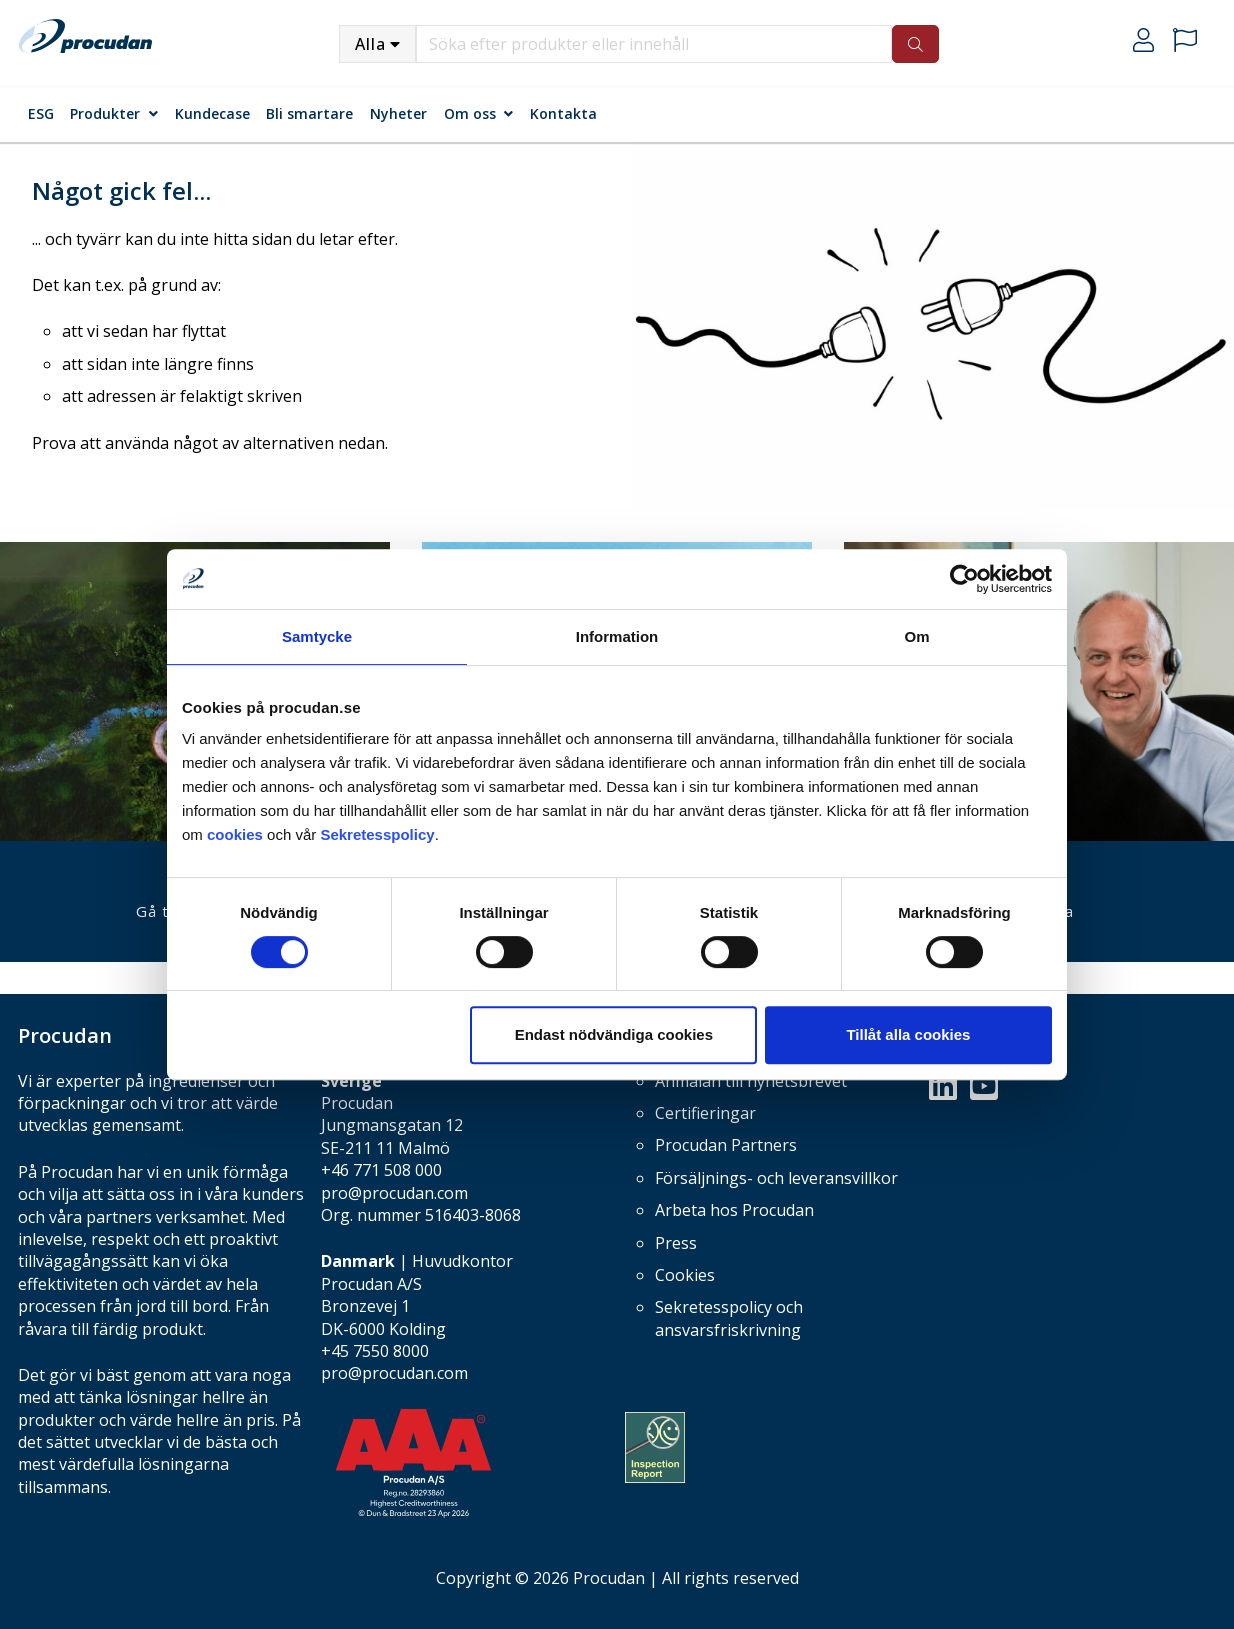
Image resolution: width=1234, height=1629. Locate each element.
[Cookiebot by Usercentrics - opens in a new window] (964, 579)
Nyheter (398, 113)
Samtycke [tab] (317, 636)
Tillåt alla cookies (908, 1034)
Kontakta (563, 113)
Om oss (470, 113)
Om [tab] (916, 636)
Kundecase (212, 113)
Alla (370, 44)
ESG (41, 113)
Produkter (105, 113)
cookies (237, 834)
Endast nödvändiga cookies (614, 1034)
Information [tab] (617, 636)
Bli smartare (309, 113)
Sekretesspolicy (377, 834)
